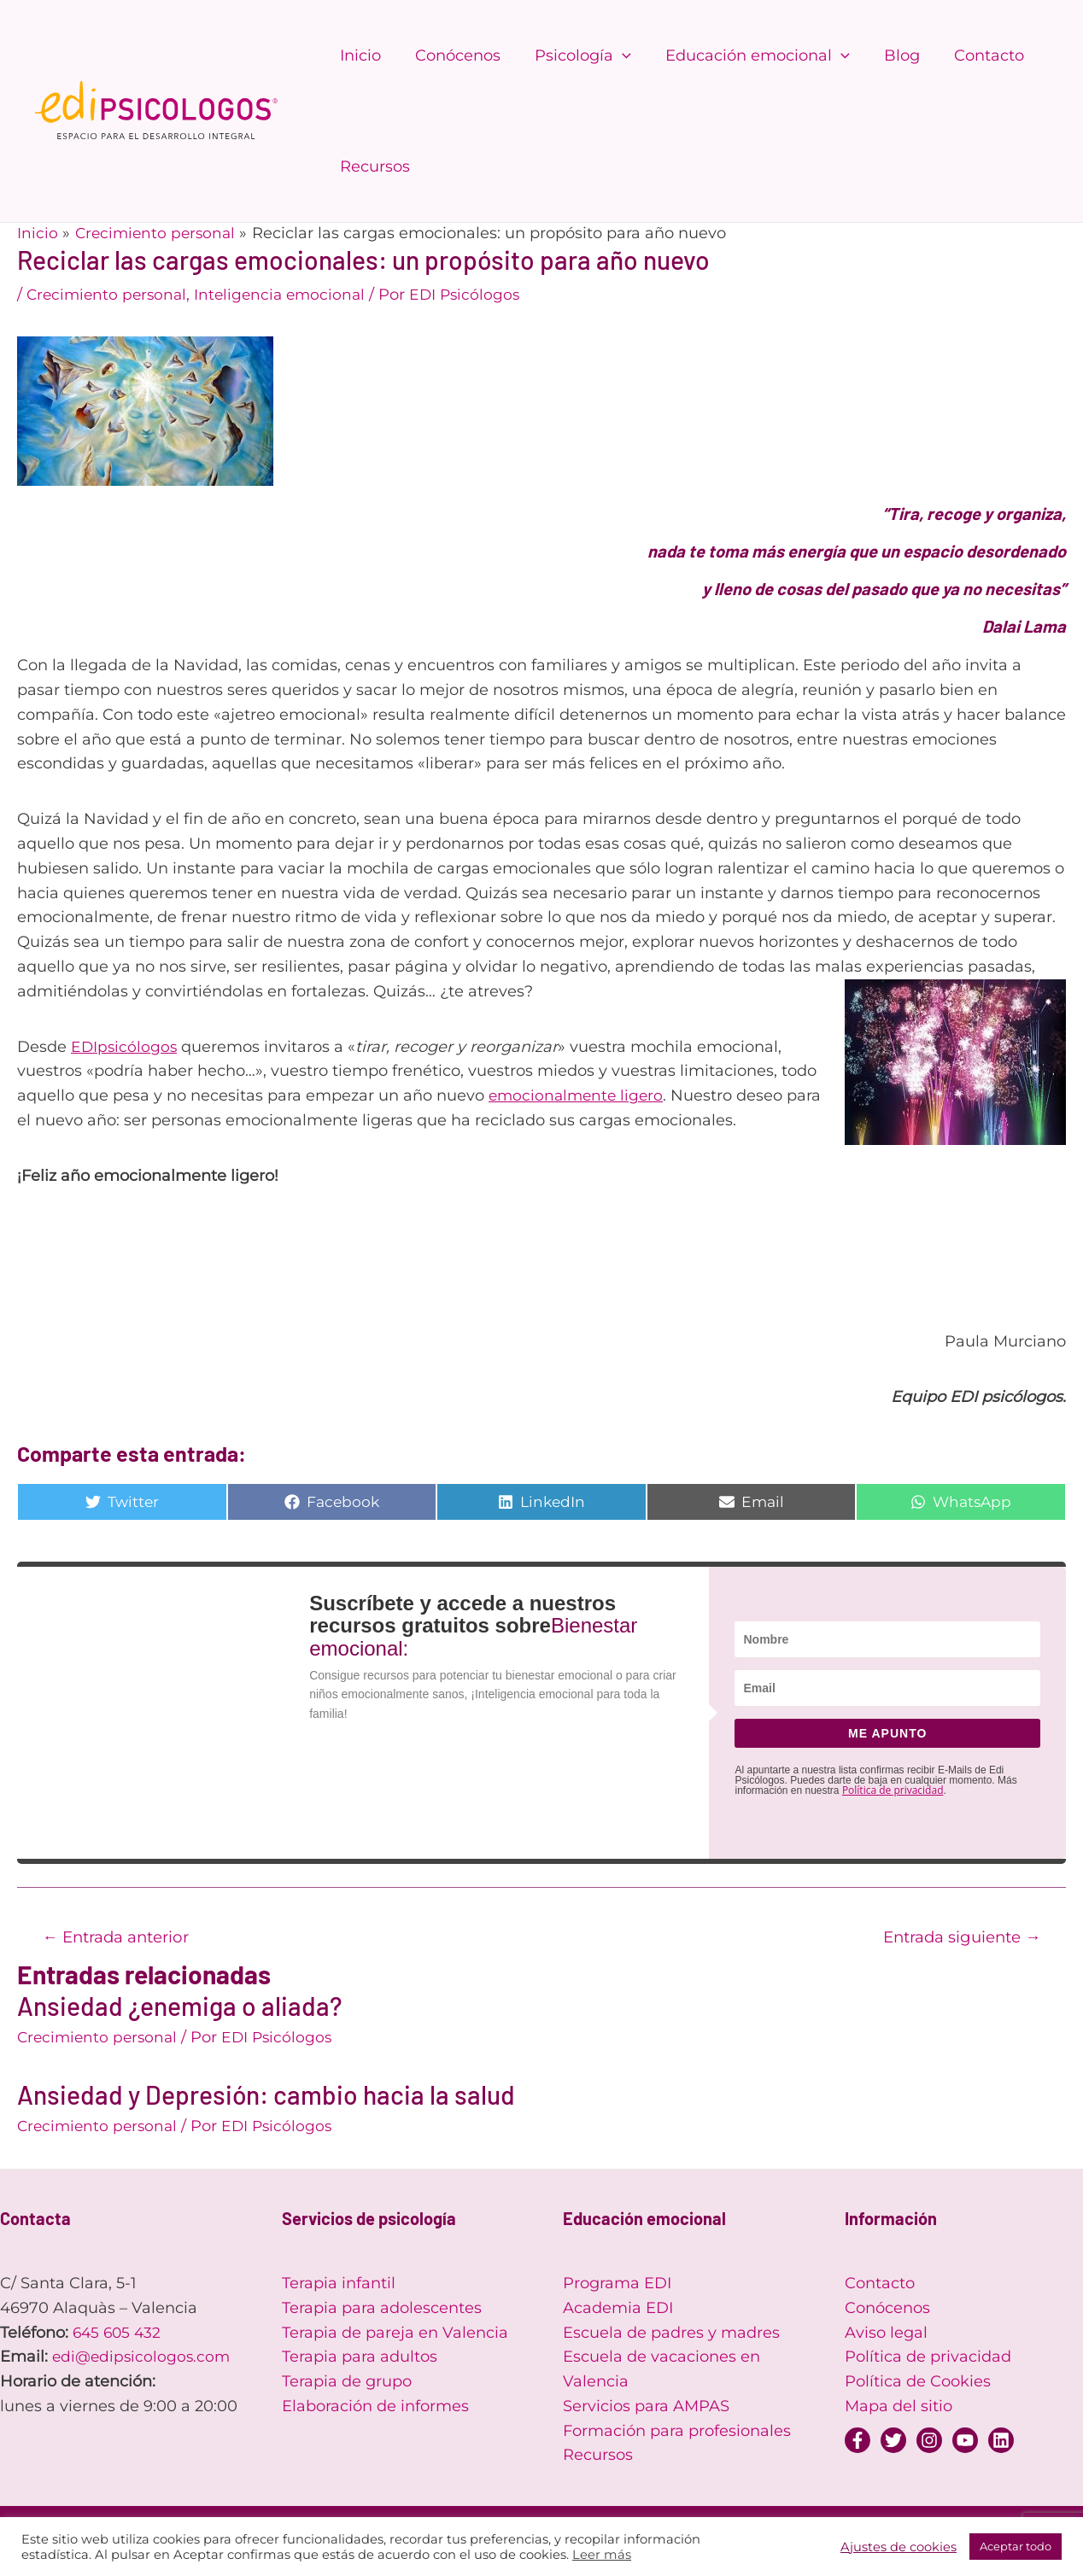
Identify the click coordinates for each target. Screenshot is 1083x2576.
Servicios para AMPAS (646, 2407)
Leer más (601, 2554)
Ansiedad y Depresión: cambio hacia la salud (266, 2096)
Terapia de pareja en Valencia (395, 2333)
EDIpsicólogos (125, 1046)
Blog (886, 55)
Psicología (574, 55)
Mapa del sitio (898, 2407)
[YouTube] (965, 2442)
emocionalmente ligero (579, 1095)
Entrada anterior (121, 1937)
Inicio (358, 55)
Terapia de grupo (347, 2383)
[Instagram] (929, 2442)
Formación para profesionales (677, 2432)
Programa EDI (617, 2284)
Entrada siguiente (956, 1937)
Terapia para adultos (359, 2358)
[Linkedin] (1001, 2442)
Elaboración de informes (375, 2407)
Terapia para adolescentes (382, 2309)
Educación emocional (745, 55)
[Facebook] (857, 2442)
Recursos (373, 166)
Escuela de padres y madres (671, 2333)
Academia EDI (618, 2309)
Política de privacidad (893, 1790)
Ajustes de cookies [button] (898, 2547)
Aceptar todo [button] (1015, 2546)
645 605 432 (119, 2333)
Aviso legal (886, 2333)
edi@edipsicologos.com (143, 2358)
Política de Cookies (918, 2383)
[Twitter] (893, 2442)
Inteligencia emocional (288, 294)
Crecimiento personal (109, 294)
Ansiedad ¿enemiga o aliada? (179, 2007)
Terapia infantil (338, 2284)
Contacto (970, 55)
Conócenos (452, 55)
